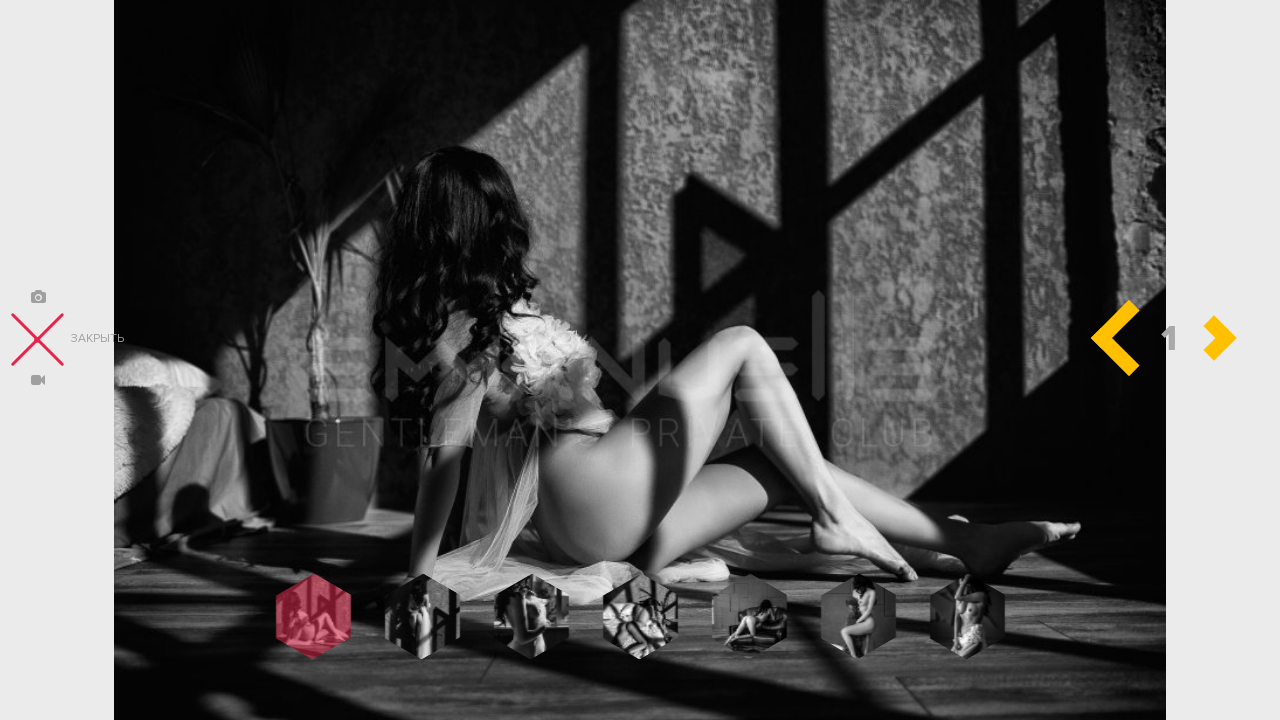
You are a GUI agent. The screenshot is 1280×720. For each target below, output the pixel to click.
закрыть (67, 339)
